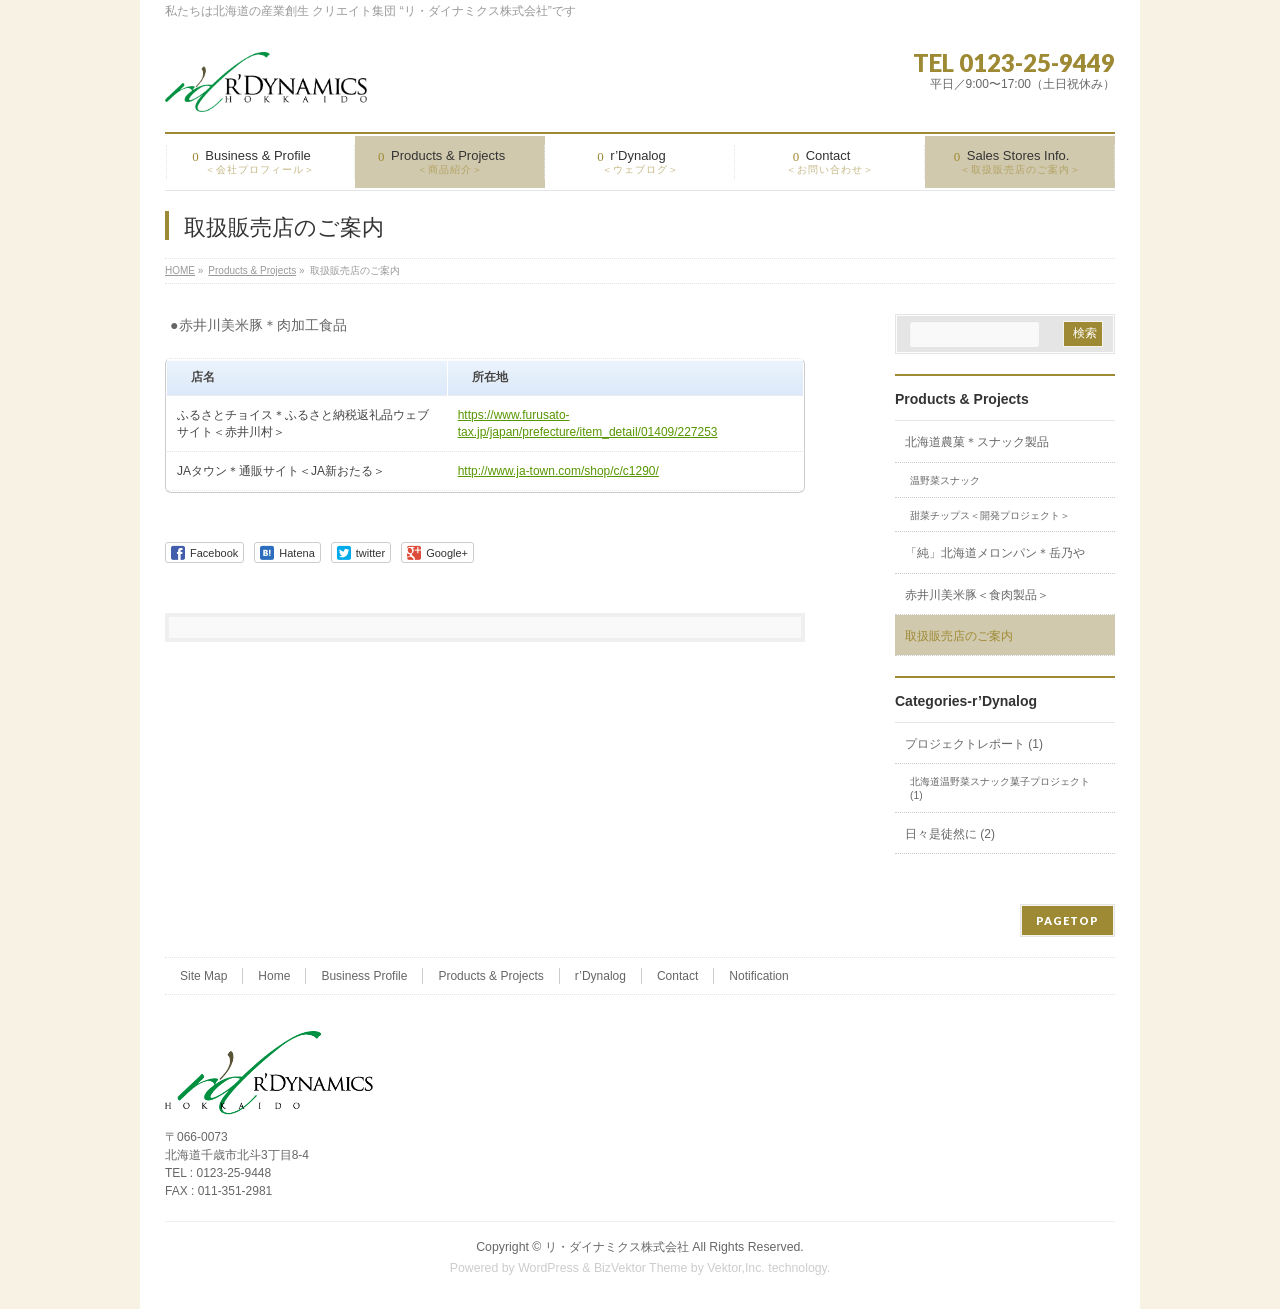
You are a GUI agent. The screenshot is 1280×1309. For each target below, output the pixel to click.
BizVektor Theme (641, 1268)
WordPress (548, 1268)
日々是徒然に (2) (950, 834)
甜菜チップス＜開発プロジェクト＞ (990, 515)
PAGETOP (1067, 920)
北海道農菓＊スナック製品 (977, 442)
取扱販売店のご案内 (959, 636)
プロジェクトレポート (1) (974, 744)
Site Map (203, 976)
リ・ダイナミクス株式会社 (617, 1247)
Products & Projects (962, 399)
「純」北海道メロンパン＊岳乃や (995, 553)
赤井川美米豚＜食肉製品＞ (977, 595)
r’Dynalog (600, 976)
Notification (758, 976)
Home (274, 976)
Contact (677, 976)
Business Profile (364, 976)
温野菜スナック (945, 480)
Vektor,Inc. (736, 1268)
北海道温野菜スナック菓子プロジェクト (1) (1000, 788)
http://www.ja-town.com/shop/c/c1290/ (558, 471)
